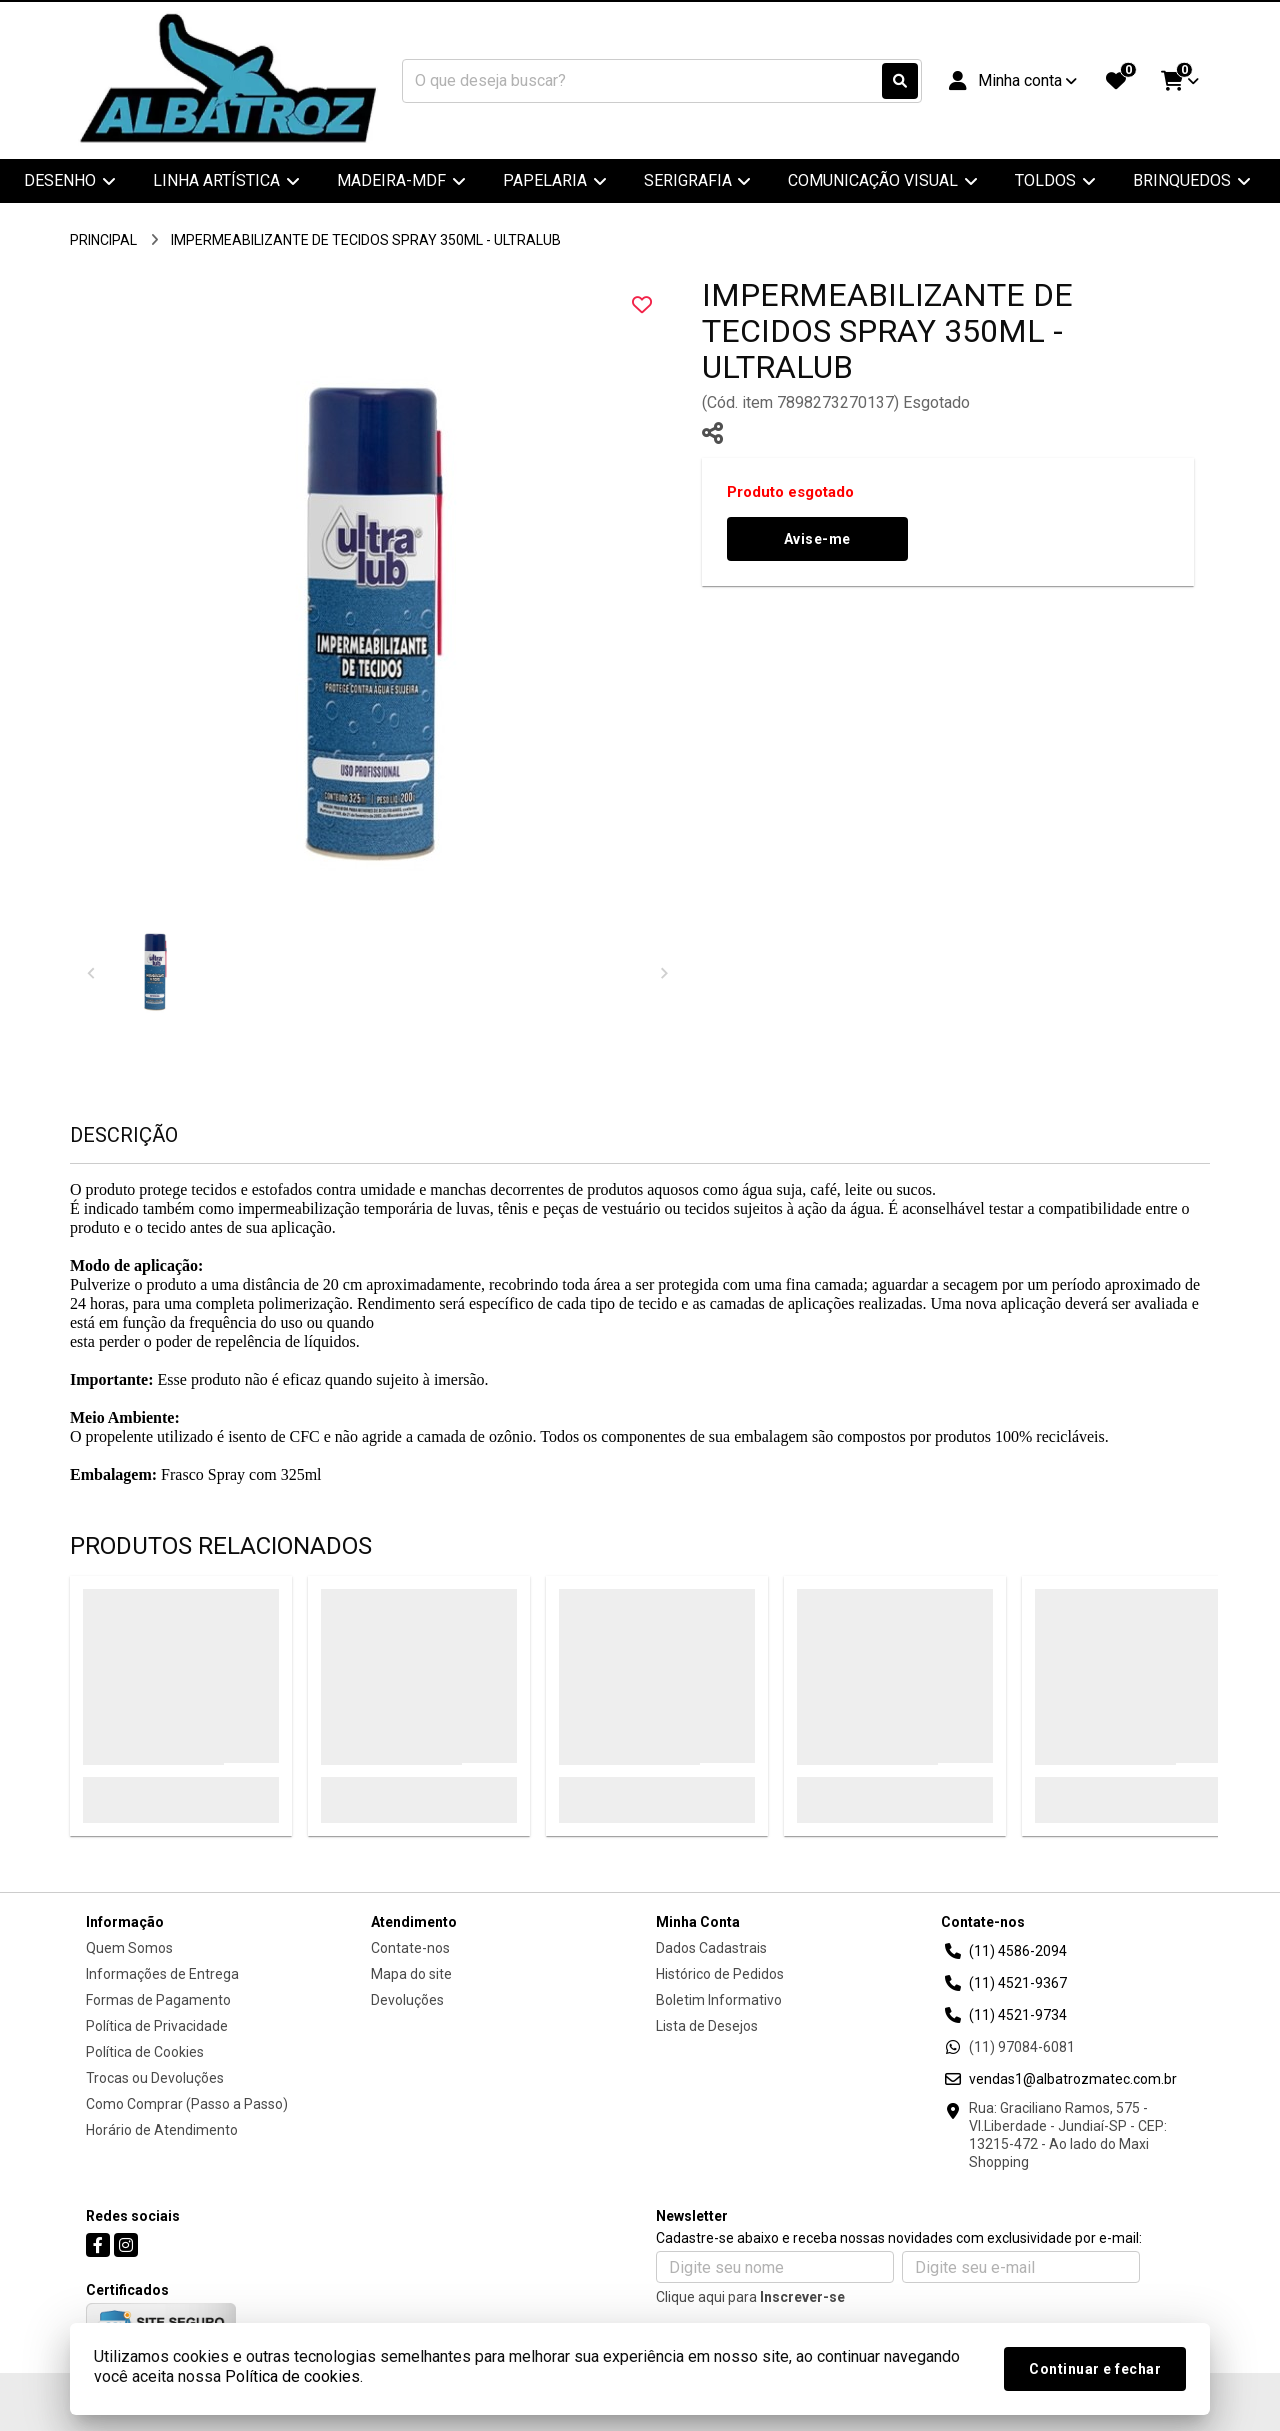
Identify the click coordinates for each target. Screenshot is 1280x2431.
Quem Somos (129, 1948)
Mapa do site (411, 1974)
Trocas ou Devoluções (155, 2078)
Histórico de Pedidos (720, 1974)
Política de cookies (292, 2376)
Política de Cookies (145, 2052)
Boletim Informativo (719, 2000)
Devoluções (407, 2000)
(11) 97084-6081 (1022, 2047)
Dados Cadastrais (711, 1948)
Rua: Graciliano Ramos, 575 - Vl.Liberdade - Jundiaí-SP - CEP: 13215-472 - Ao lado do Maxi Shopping (1068, 2135)
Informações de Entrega (162, 1974)
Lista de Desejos (707, 2026)
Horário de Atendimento (162, 2130)
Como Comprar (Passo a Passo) (187, 2104)
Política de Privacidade (157, 2026)
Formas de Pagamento (158, 2000)
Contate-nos (410, 1948)
